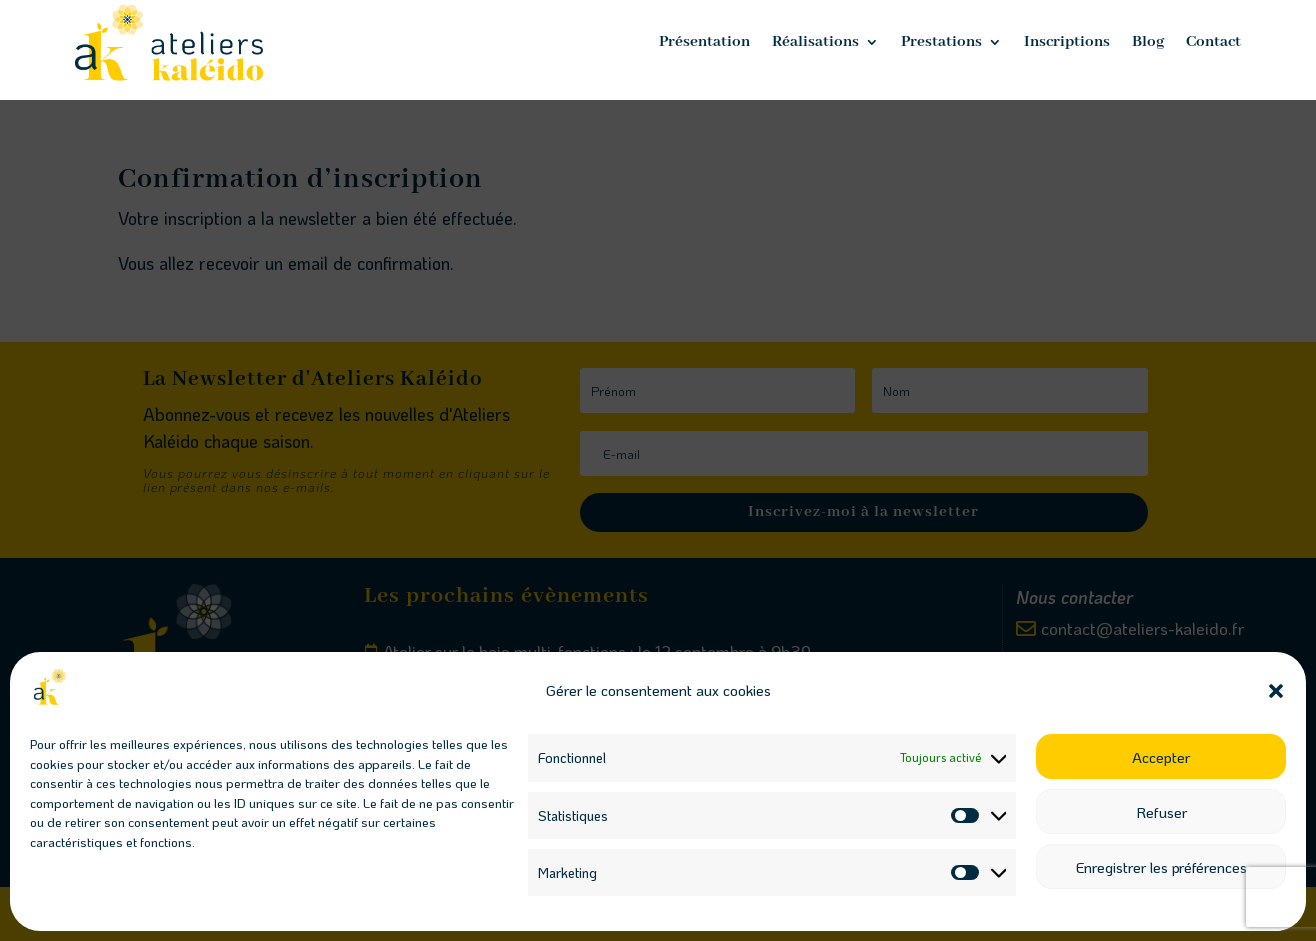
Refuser (1161, 812)
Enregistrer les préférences (1161, 867)
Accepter (1161, 757)
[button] (1276, 691)
